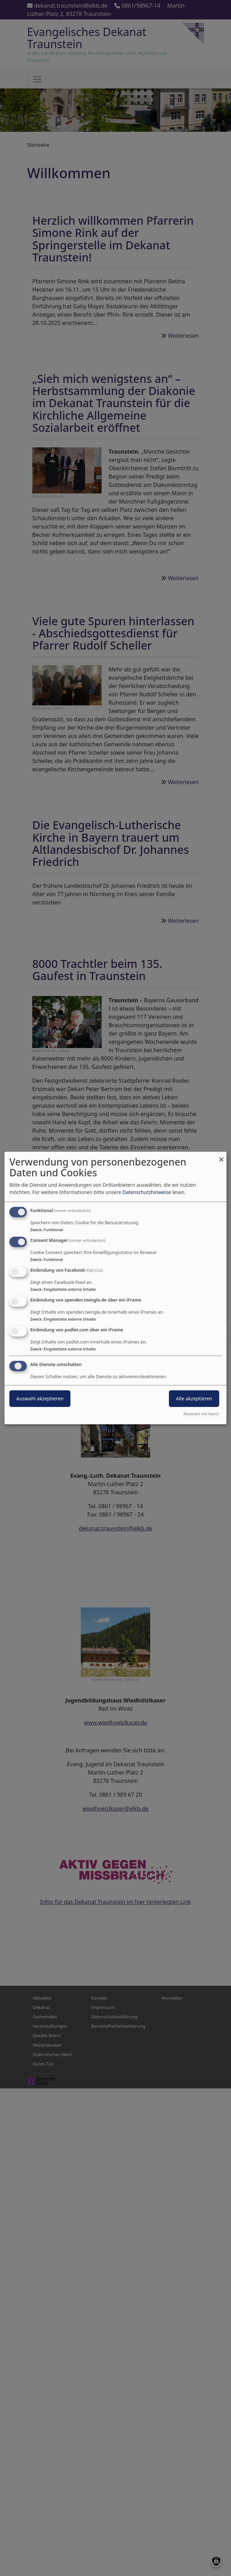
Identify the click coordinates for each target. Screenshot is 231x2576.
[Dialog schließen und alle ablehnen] (221, 1156)
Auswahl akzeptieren (39, 1398)
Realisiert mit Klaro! (201, 1413)
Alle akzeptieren (194, 1398)
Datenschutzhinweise (146, 1192)
